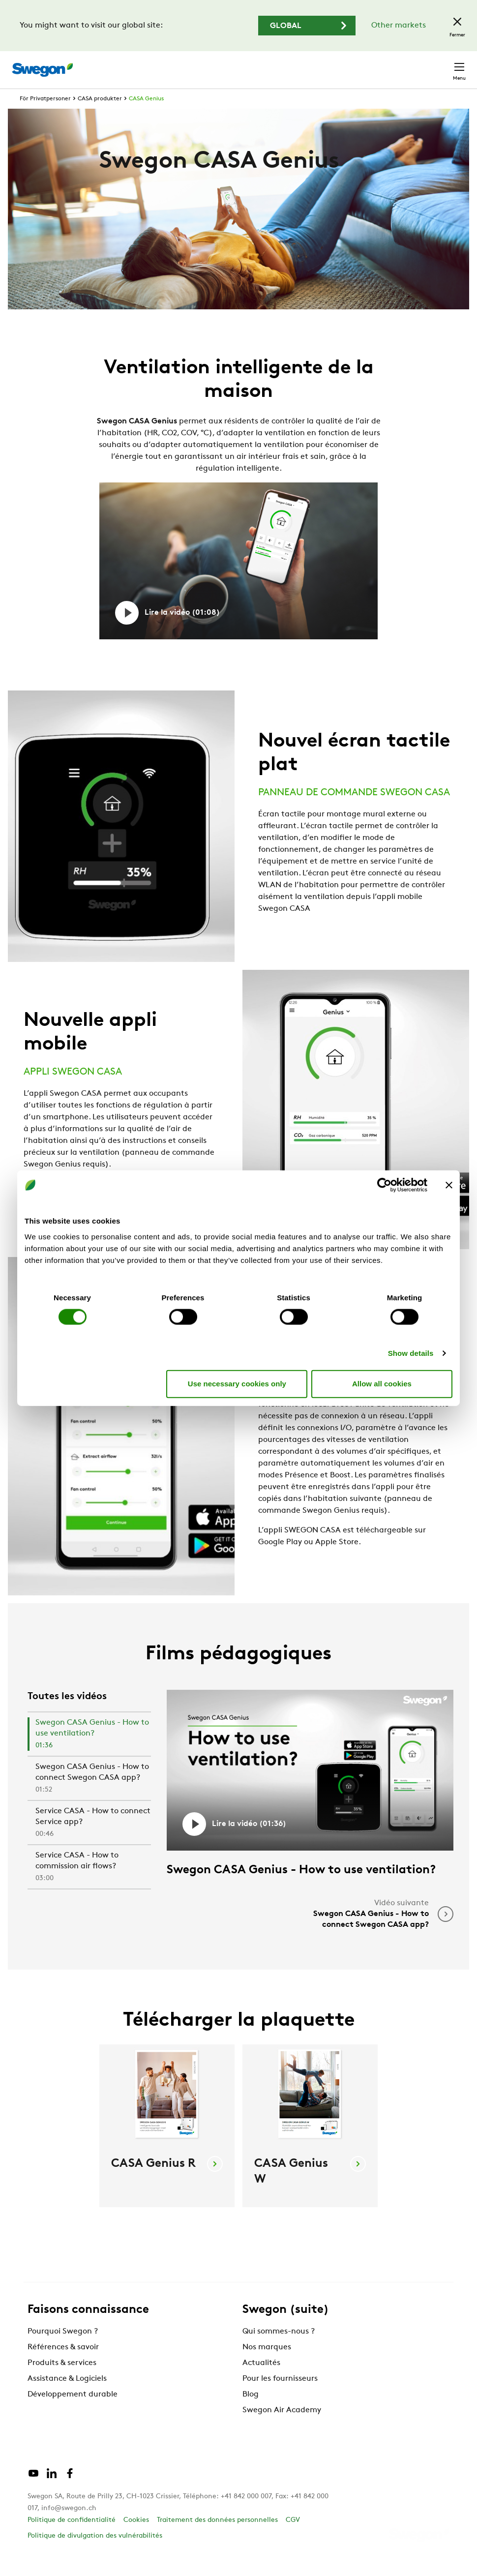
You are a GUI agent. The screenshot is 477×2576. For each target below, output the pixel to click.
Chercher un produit (190, 64)
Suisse (396, 64)
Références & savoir (63, 2365)
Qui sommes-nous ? (278, 2350)
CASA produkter (100, 117)
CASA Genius (146, 117)
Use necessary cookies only (237, 1383)
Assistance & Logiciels (67, 2397)
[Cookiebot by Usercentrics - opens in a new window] (384, 1185)
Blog (250, 2413)
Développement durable (73, 2413)
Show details (411, 1352)
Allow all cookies (382, 1383)
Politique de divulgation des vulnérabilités (95, 2554)
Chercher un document (288, 65)
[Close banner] (449, 1185)
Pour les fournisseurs (280, 2397)
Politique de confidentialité (72, 2538)
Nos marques (266, 2365)
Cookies (136, 2538)
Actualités (261, 2381)
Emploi (357, 64)
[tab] (89, 1753)
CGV (293, 2538)
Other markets (398, 26)
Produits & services (62, 2381)
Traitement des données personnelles (217, 2538)
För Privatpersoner (45, 117)
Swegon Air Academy (281, 2428)
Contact (441, 65)
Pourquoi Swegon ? (63, 2350)
